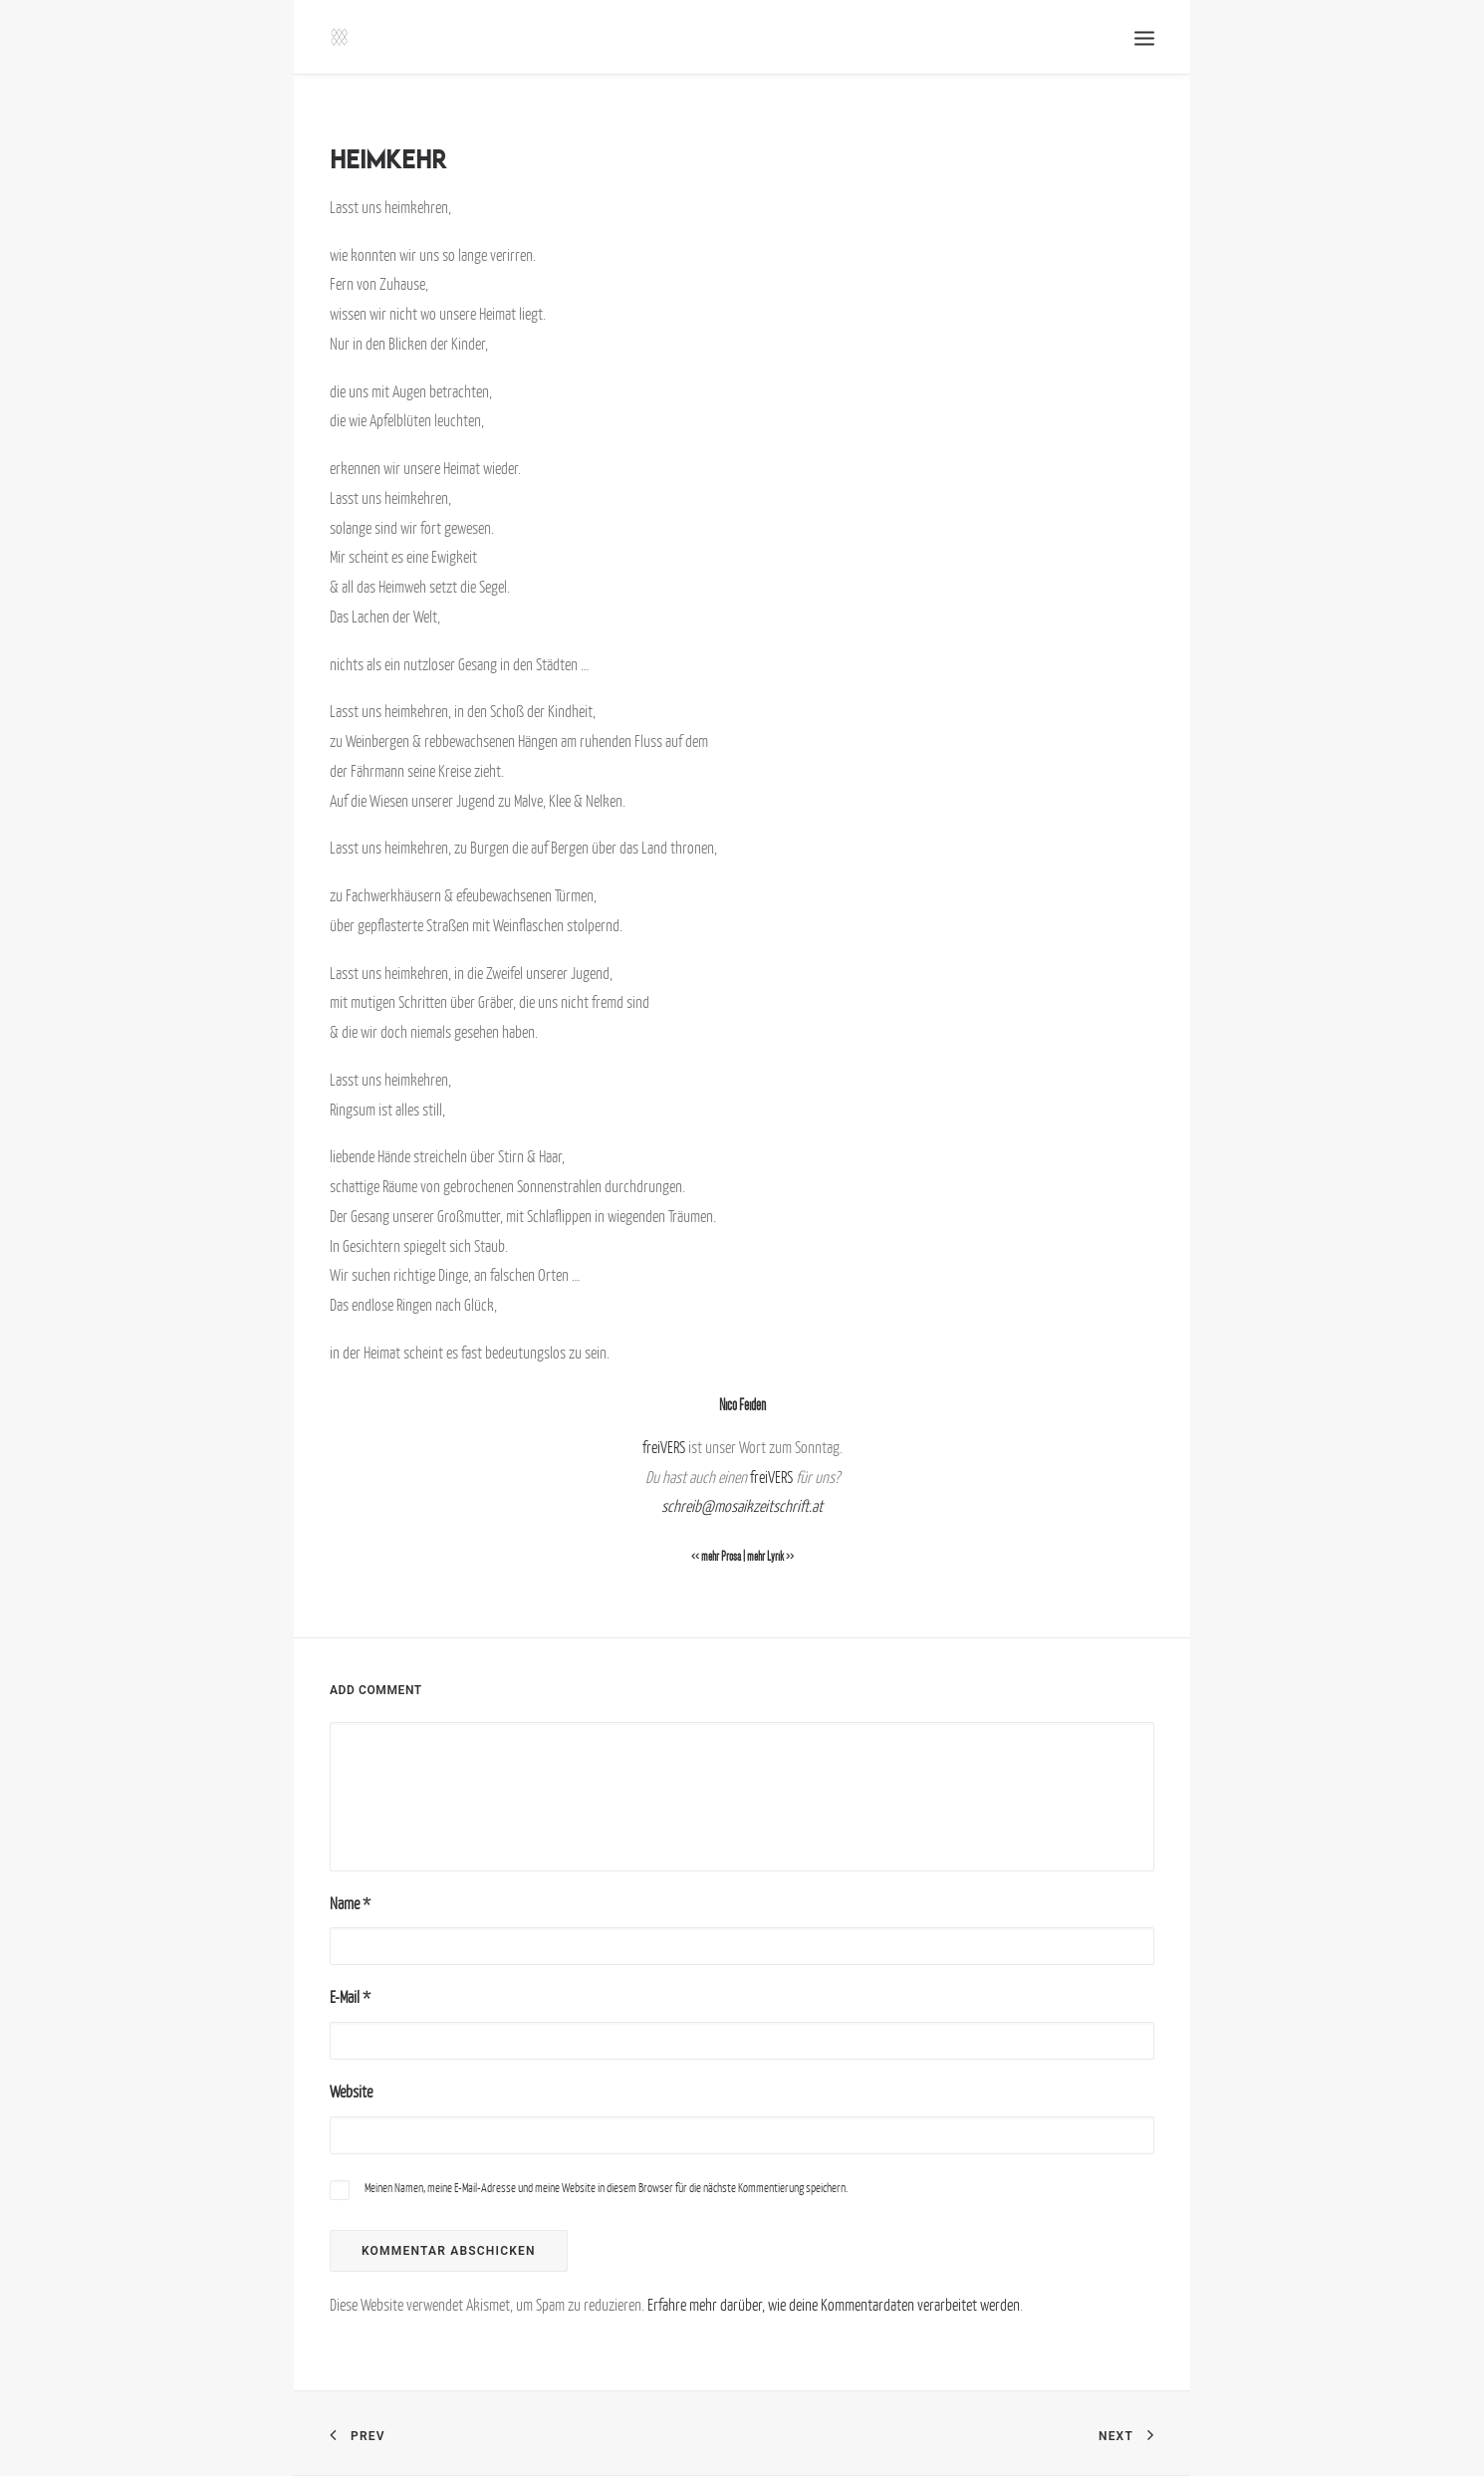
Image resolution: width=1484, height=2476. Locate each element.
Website (351, 2092)
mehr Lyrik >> (770, 1557)
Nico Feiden (742, 1404)
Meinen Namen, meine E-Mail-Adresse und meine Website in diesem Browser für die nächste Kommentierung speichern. (606, 2187)
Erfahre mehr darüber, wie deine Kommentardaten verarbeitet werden (833, 2305)
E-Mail (350, 1997)
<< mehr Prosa (716, 1557)
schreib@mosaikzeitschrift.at (742, 1506)
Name (350, 1903)
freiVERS (663, 1447)
